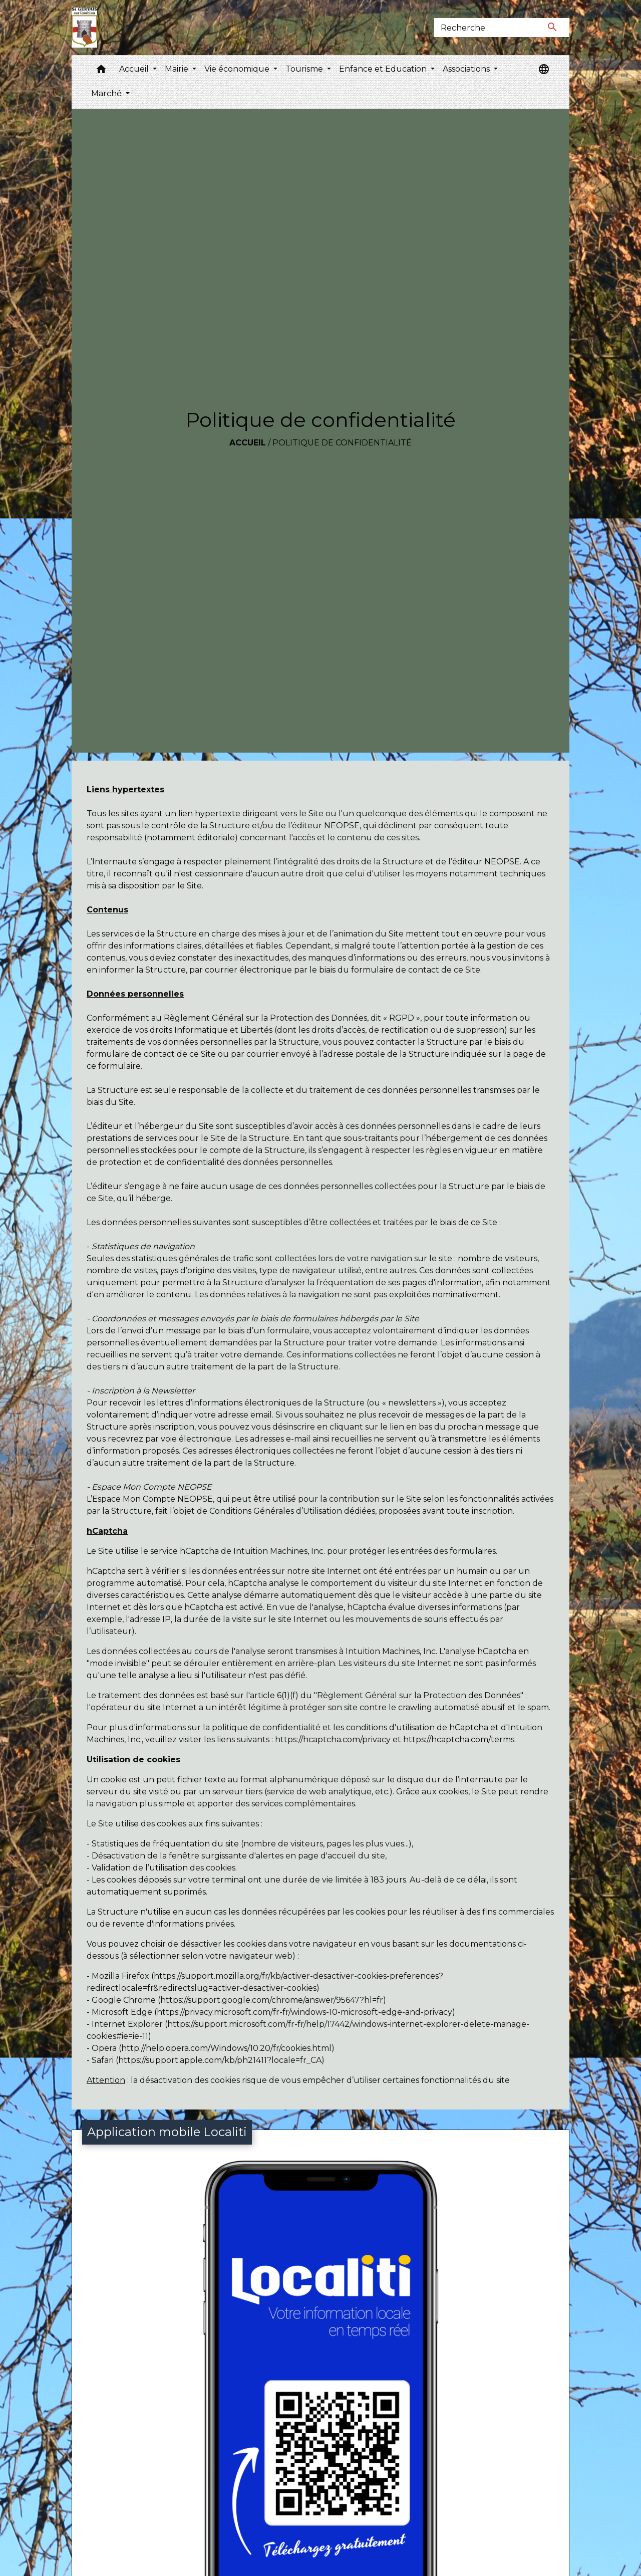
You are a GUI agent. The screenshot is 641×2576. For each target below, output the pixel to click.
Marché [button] (107, 93)
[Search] (485, 27)
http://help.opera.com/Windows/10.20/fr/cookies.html (226, 2048)
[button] (101, 71)
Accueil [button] (135, 69)
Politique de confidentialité (342, 442)
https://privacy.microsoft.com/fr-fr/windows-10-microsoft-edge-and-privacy (304, 2012)
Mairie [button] (177, 69)
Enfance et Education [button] (384, 69)
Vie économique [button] (237, 69)
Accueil (247, 442)
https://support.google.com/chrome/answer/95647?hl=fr (271, 2000)
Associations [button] (467, 69)
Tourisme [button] (305, 69)
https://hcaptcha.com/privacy (333, 1739)
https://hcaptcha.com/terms (458, 1739)
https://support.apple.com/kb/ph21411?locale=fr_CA (220, 2060)
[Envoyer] (553, 27)
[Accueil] (84, 27)
